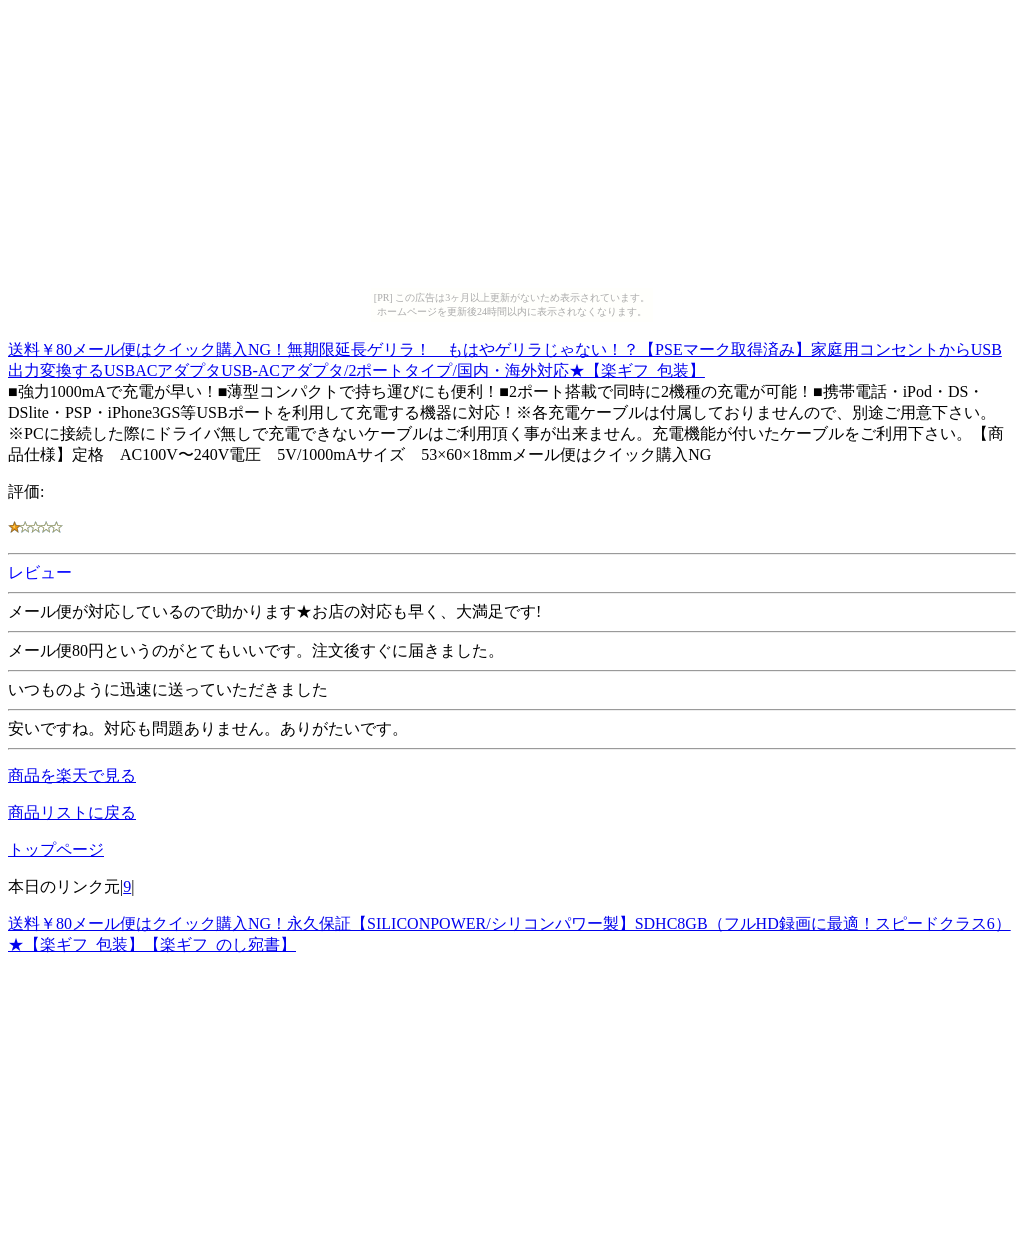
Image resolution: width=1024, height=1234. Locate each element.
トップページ (56, 849)
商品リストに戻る (72, 812)
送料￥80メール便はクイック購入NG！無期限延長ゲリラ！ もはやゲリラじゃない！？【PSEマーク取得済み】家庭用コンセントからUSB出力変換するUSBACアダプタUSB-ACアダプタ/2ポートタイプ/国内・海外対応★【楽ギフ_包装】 (505, 357)
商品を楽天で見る (72, 775)
